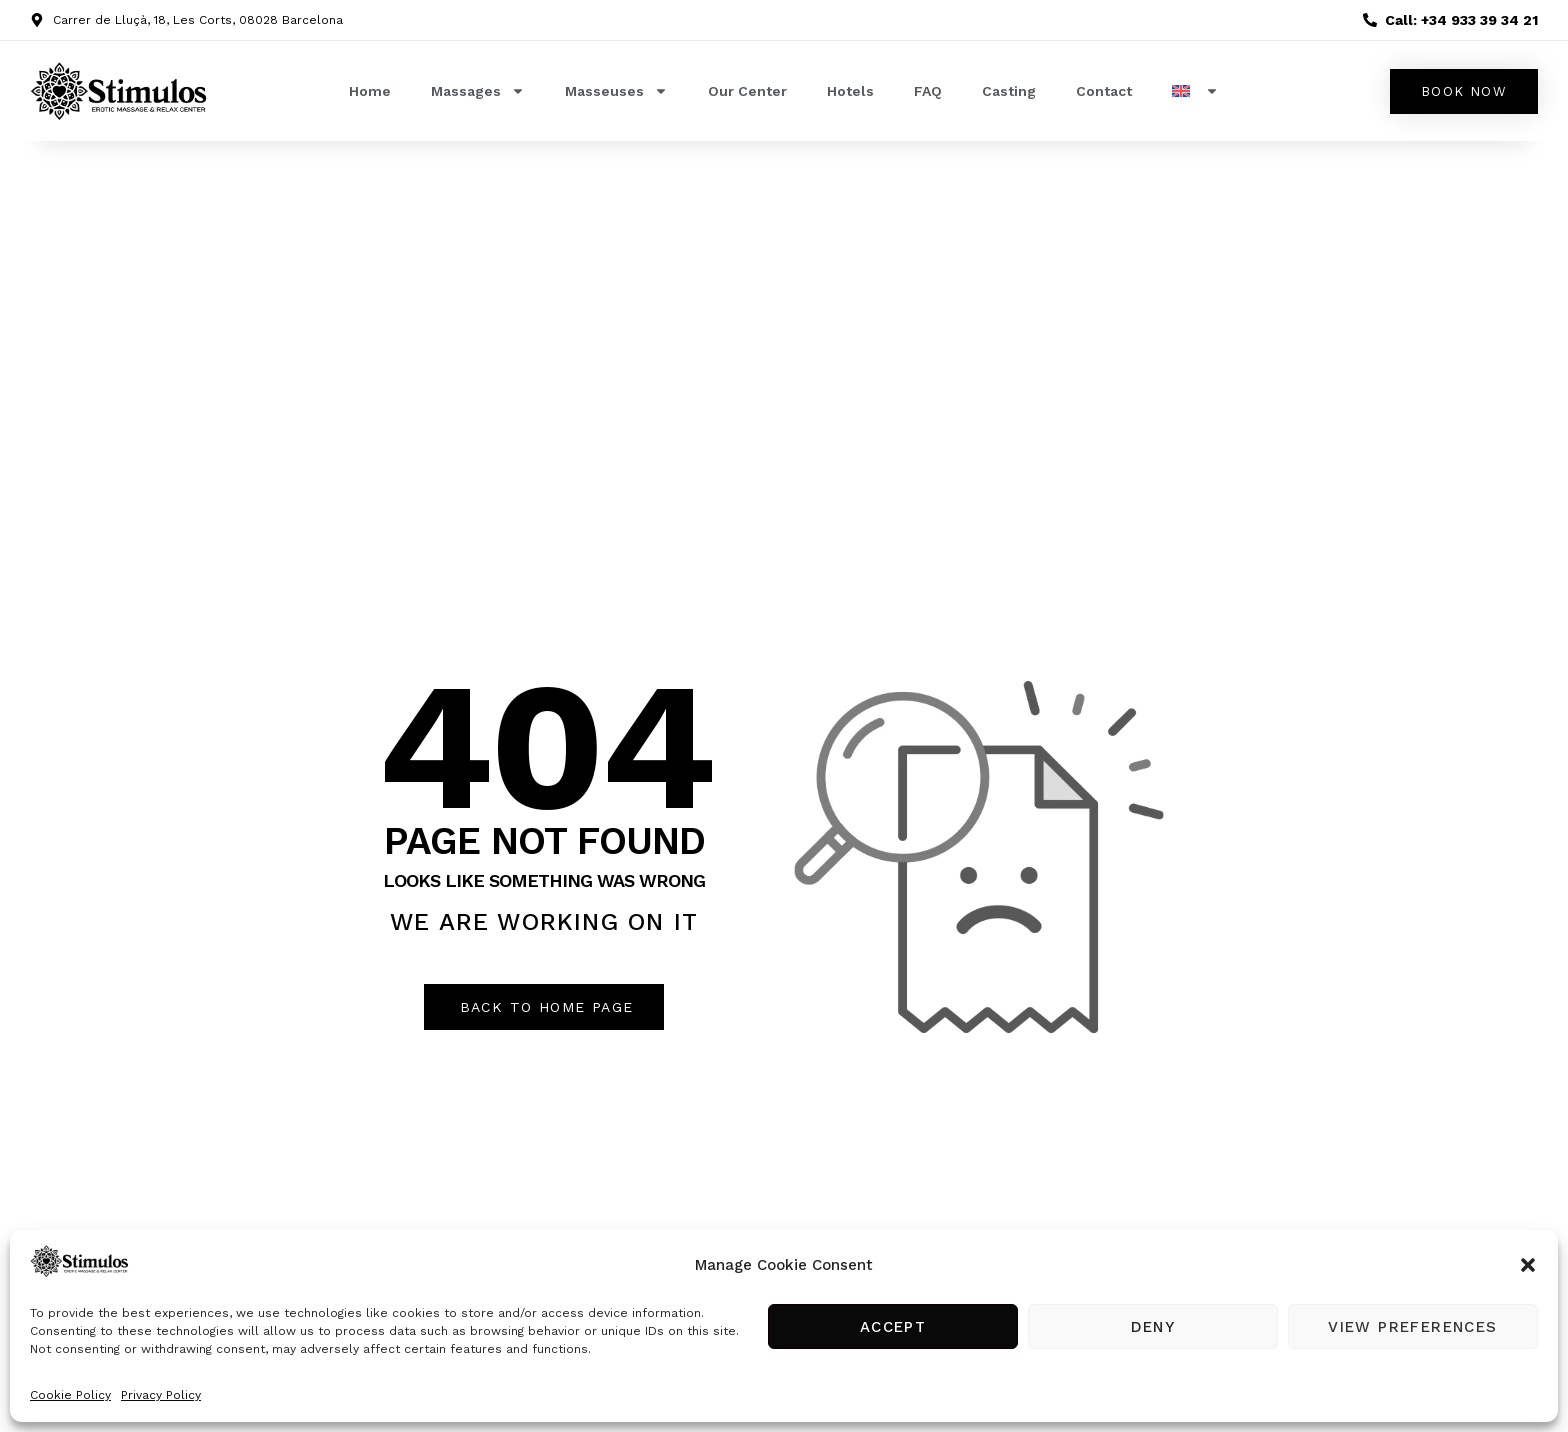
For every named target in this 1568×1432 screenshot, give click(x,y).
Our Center (747, 91)
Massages (478, 91)
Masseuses (616, 91)
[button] (1528, 1265)
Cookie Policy (70, 1395)
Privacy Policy (161, 1395)
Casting (1009, 91)
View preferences (1412, 1327)
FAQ (928, 91)
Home (370, 91)
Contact (1104, 91)
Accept (893, 1327)
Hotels (850, 91)
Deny (1153, 1327)
